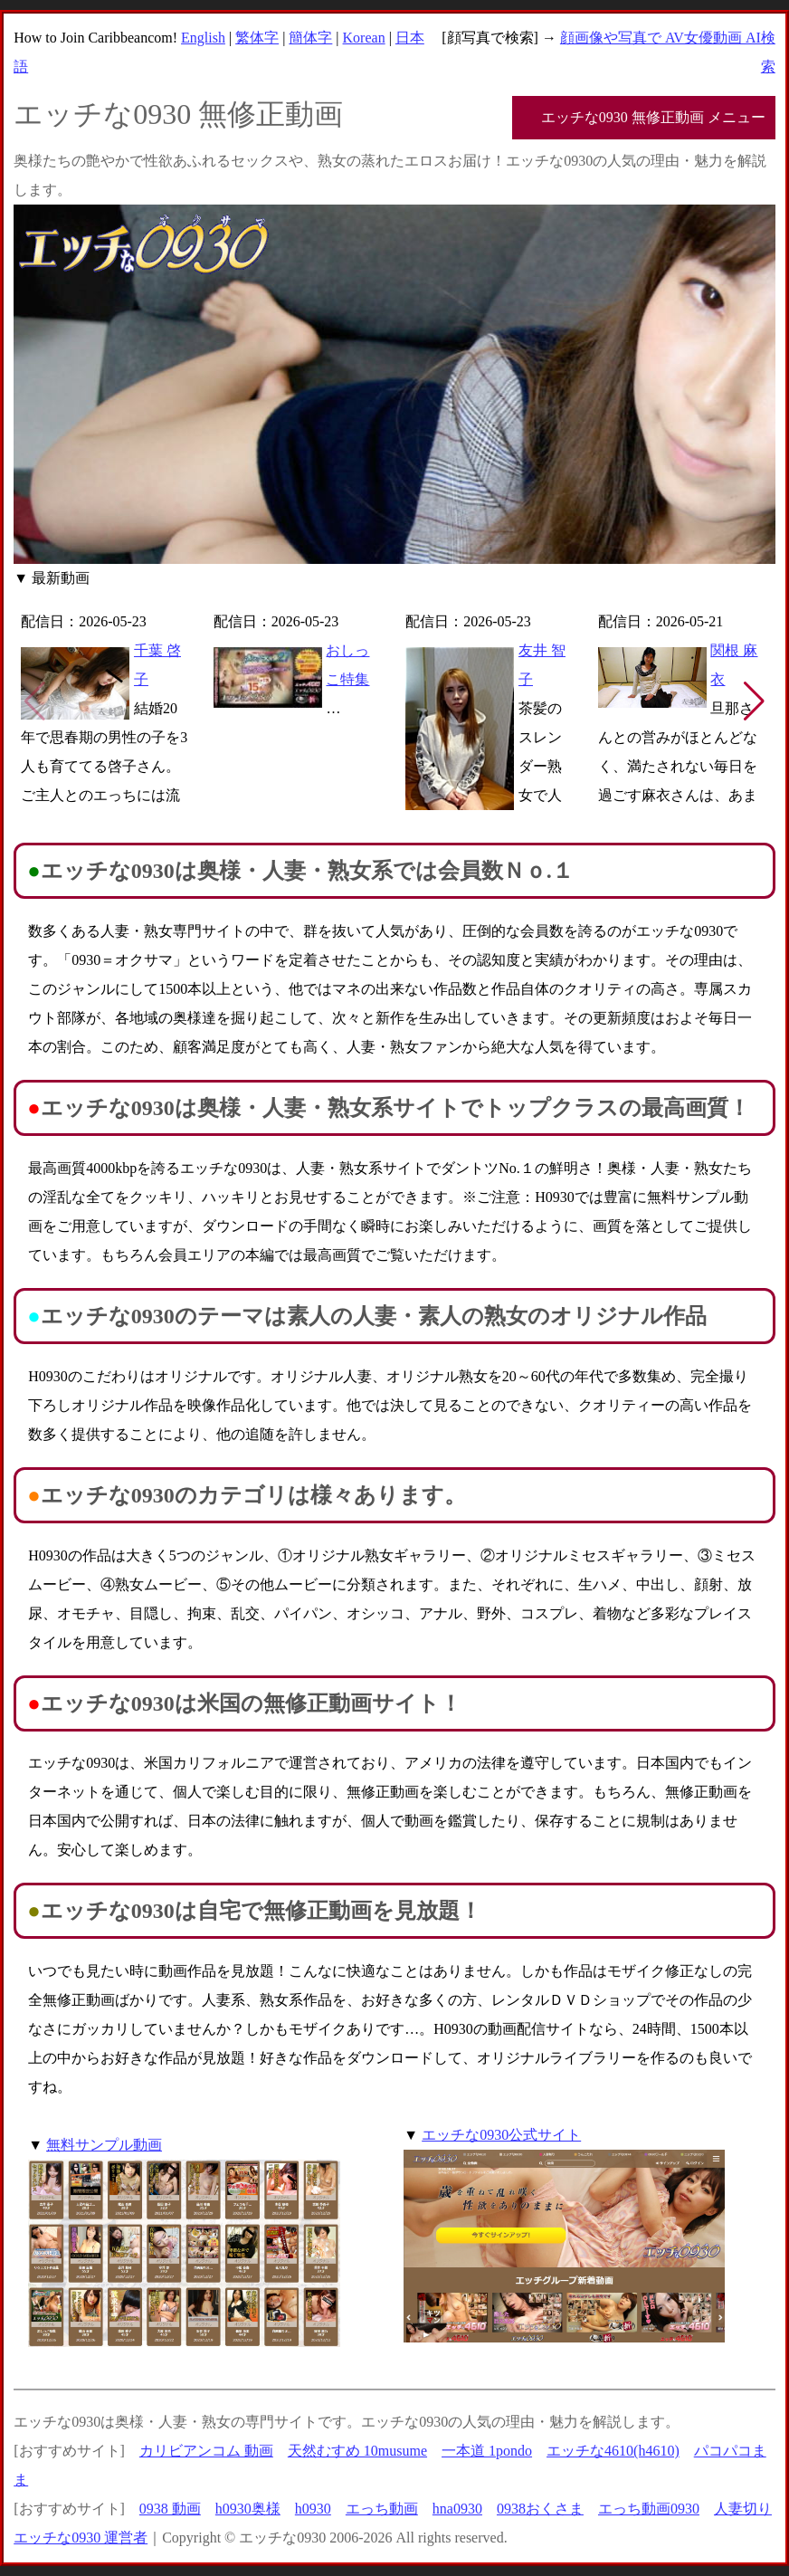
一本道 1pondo (487, 2450)
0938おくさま (540, 2508)
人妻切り (743, 2508)
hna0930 (457, 2508)
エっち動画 (382, 2508)
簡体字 (310, 37)
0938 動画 (170, 2508)
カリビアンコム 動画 (206, 2450)
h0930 (313, 2508)
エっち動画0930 (648, 2508)
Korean (364, 37)
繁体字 (257, 37)
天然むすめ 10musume (357, 2450)
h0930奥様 (247, 2508)
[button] (754, 701)
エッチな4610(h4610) (613, 2450)
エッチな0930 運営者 (80, 2537)
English (203, 37)
